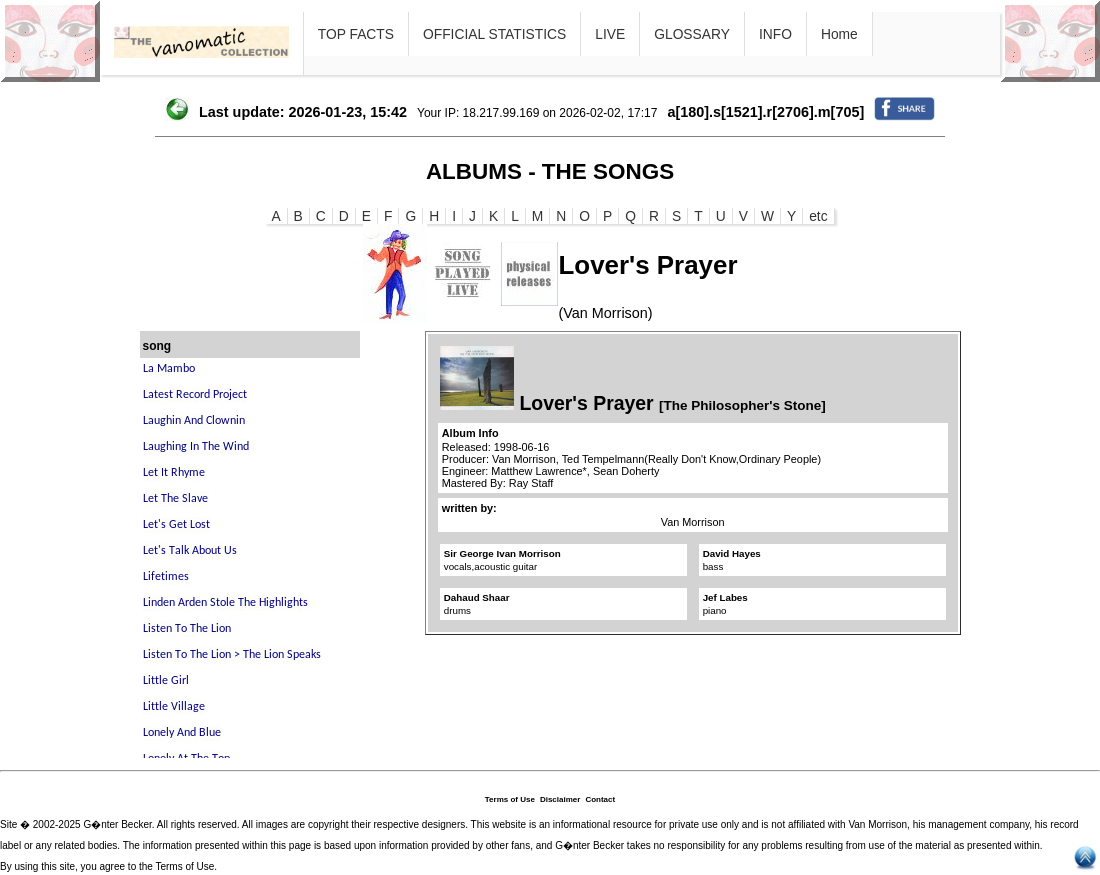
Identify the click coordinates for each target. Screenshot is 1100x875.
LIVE (610, 34)
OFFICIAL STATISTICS (494, 34)
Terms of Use (510, 799)
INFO (775, 34)
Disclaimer (560, 799)
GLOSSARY (692, 34)
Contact (600, 799)
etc (818, 216)
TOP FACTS (356, 34)
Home (839, 34)
